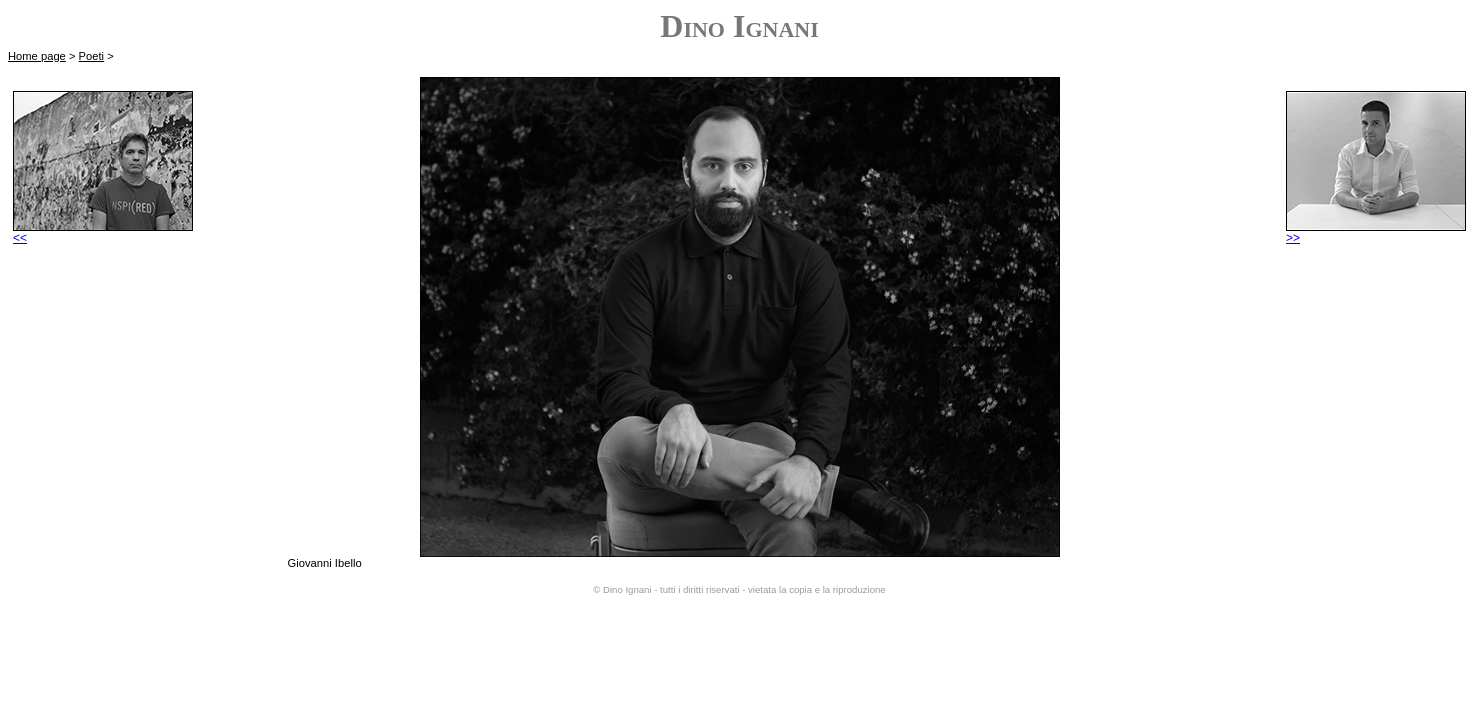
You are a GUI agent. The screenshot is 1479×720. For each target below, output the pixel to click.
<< (103, 232)
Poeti (92, 56)
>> (1376, 232)
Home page (37, 56)
